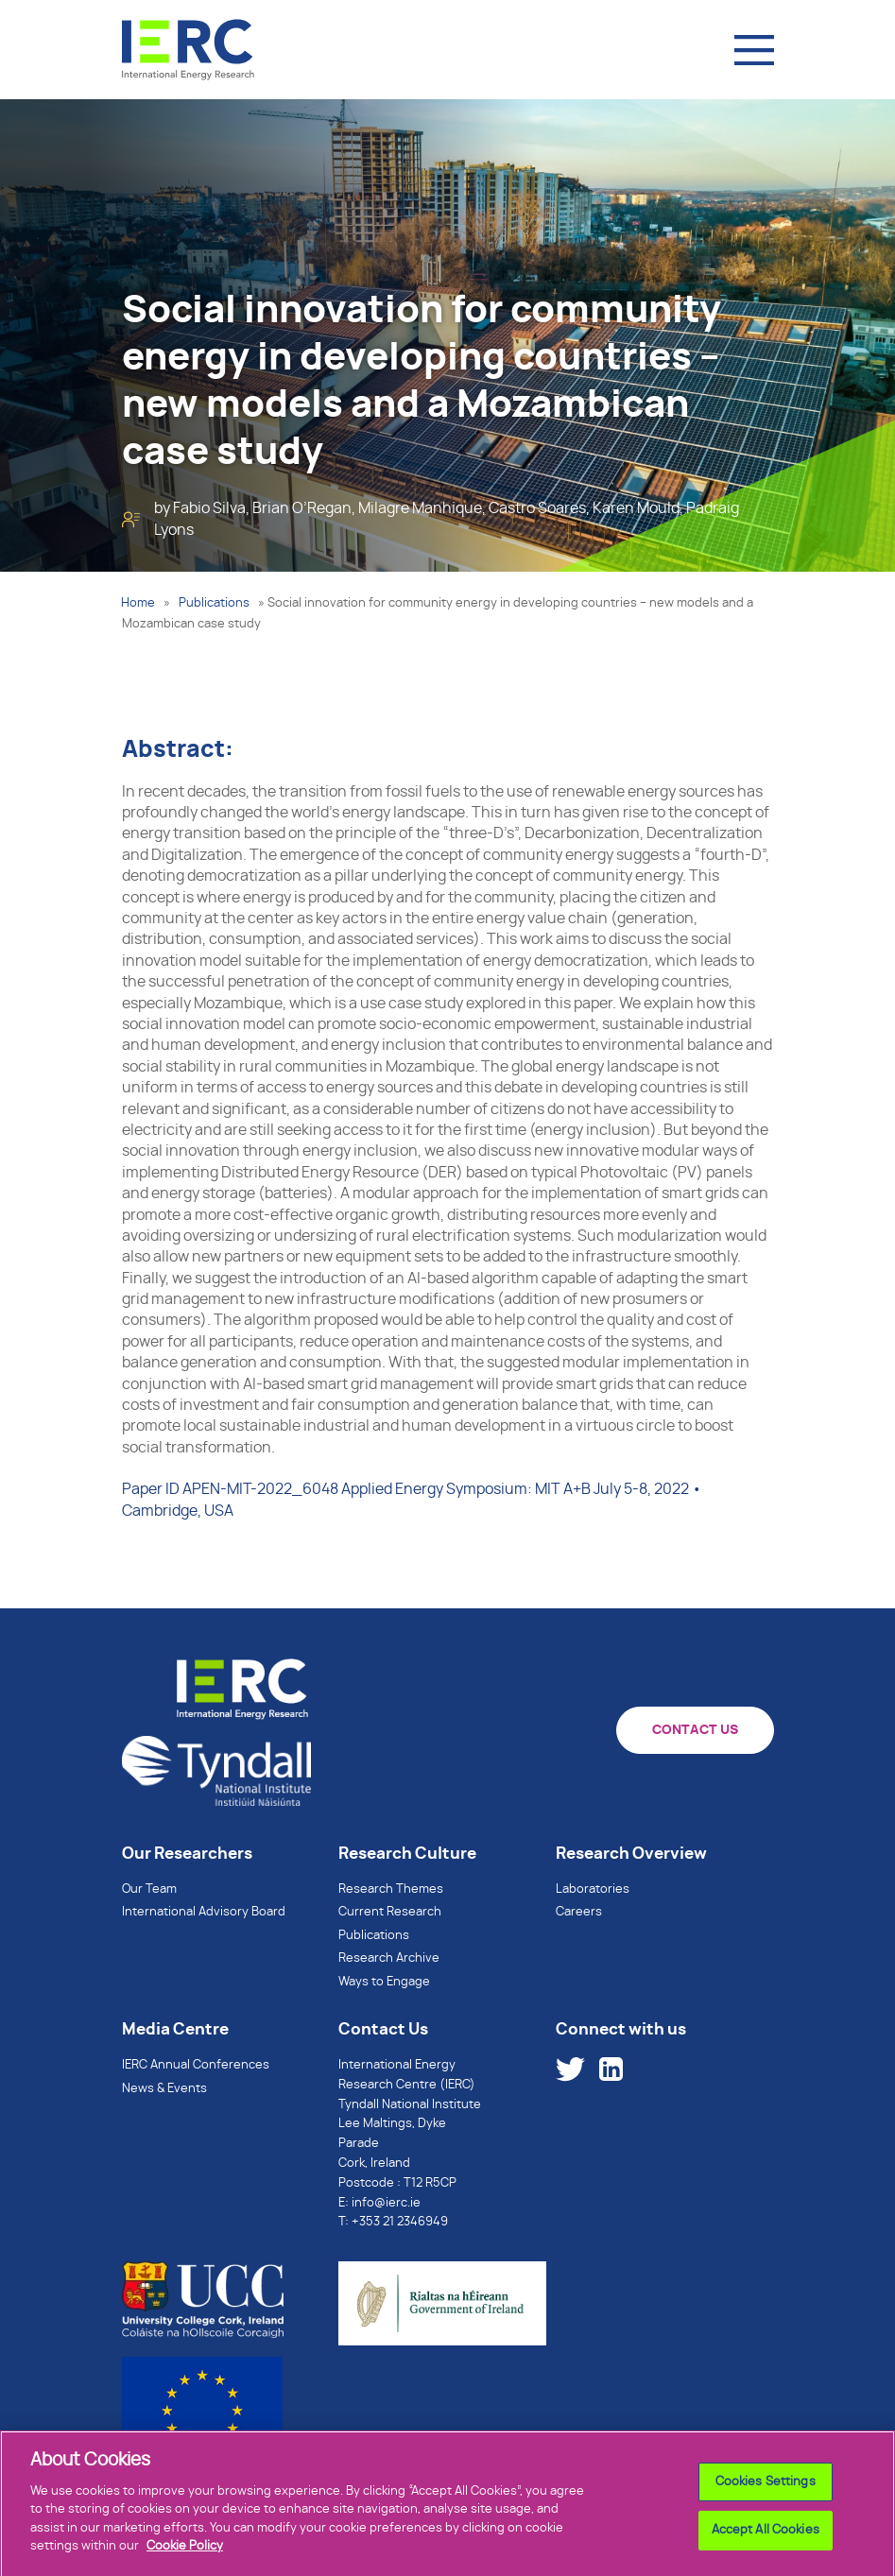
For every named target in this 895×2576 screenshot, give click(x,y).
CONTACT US (695, 1730)
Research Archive (388, 1958)
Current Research (389, 1912)
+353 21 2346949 (400, 2222)
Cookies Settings (765, 2492)
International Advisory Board (203, 1912)
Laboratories (592, 1889)
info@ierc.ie (386, 2203)
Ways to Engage (384, 1982)
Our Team (149, 1889)
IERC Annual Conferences (195, 2065)
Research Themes (390, 1889)
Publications (214, 603)
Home (138, 603)
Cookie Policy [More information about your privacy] (184, 2556)
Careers (579, 1912)
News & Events (164, 2089)
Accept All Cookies (765, 2540)
